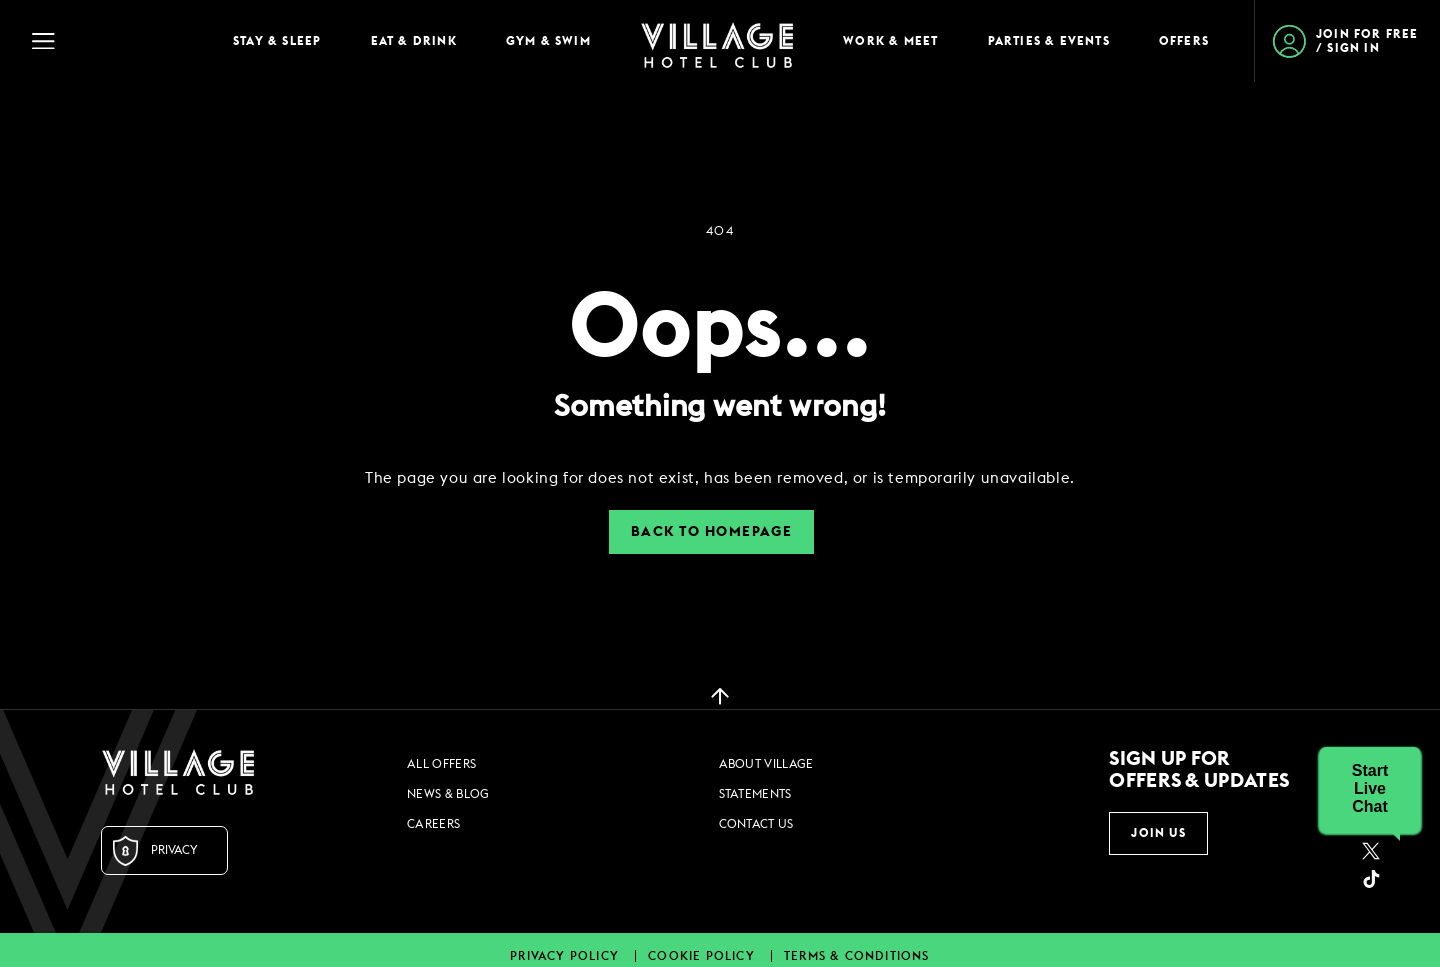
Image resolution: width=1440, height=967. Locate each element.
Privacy (174, 850)
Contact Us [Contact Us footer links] (756, 824)
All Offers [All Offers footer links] (441, 764)
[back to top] (720, 695)
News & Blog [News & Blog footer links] (448, 794)
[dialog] (720, 478)
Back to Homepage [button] (711, 532)
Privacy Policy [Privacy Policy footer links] (566, 956)
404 (719, 231)
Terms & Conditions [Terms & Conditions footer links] (857, 956)
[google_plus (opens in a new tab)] (1371, 879)
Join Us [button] (1158, 833)
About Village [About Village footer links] (766, 764)
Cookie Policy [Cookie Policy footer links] (703, 956)
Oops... (720, 328)
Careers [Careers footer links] (433, 824)
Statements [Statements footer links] (755, 794)
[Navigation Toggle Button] (110, 41)
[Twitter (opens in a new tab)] (1371, 851)
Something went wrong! (720, 407)
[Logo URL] (178, 772)
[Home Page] (717, 41)
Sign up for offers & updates (1199, 770)
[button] (1370, 789)
